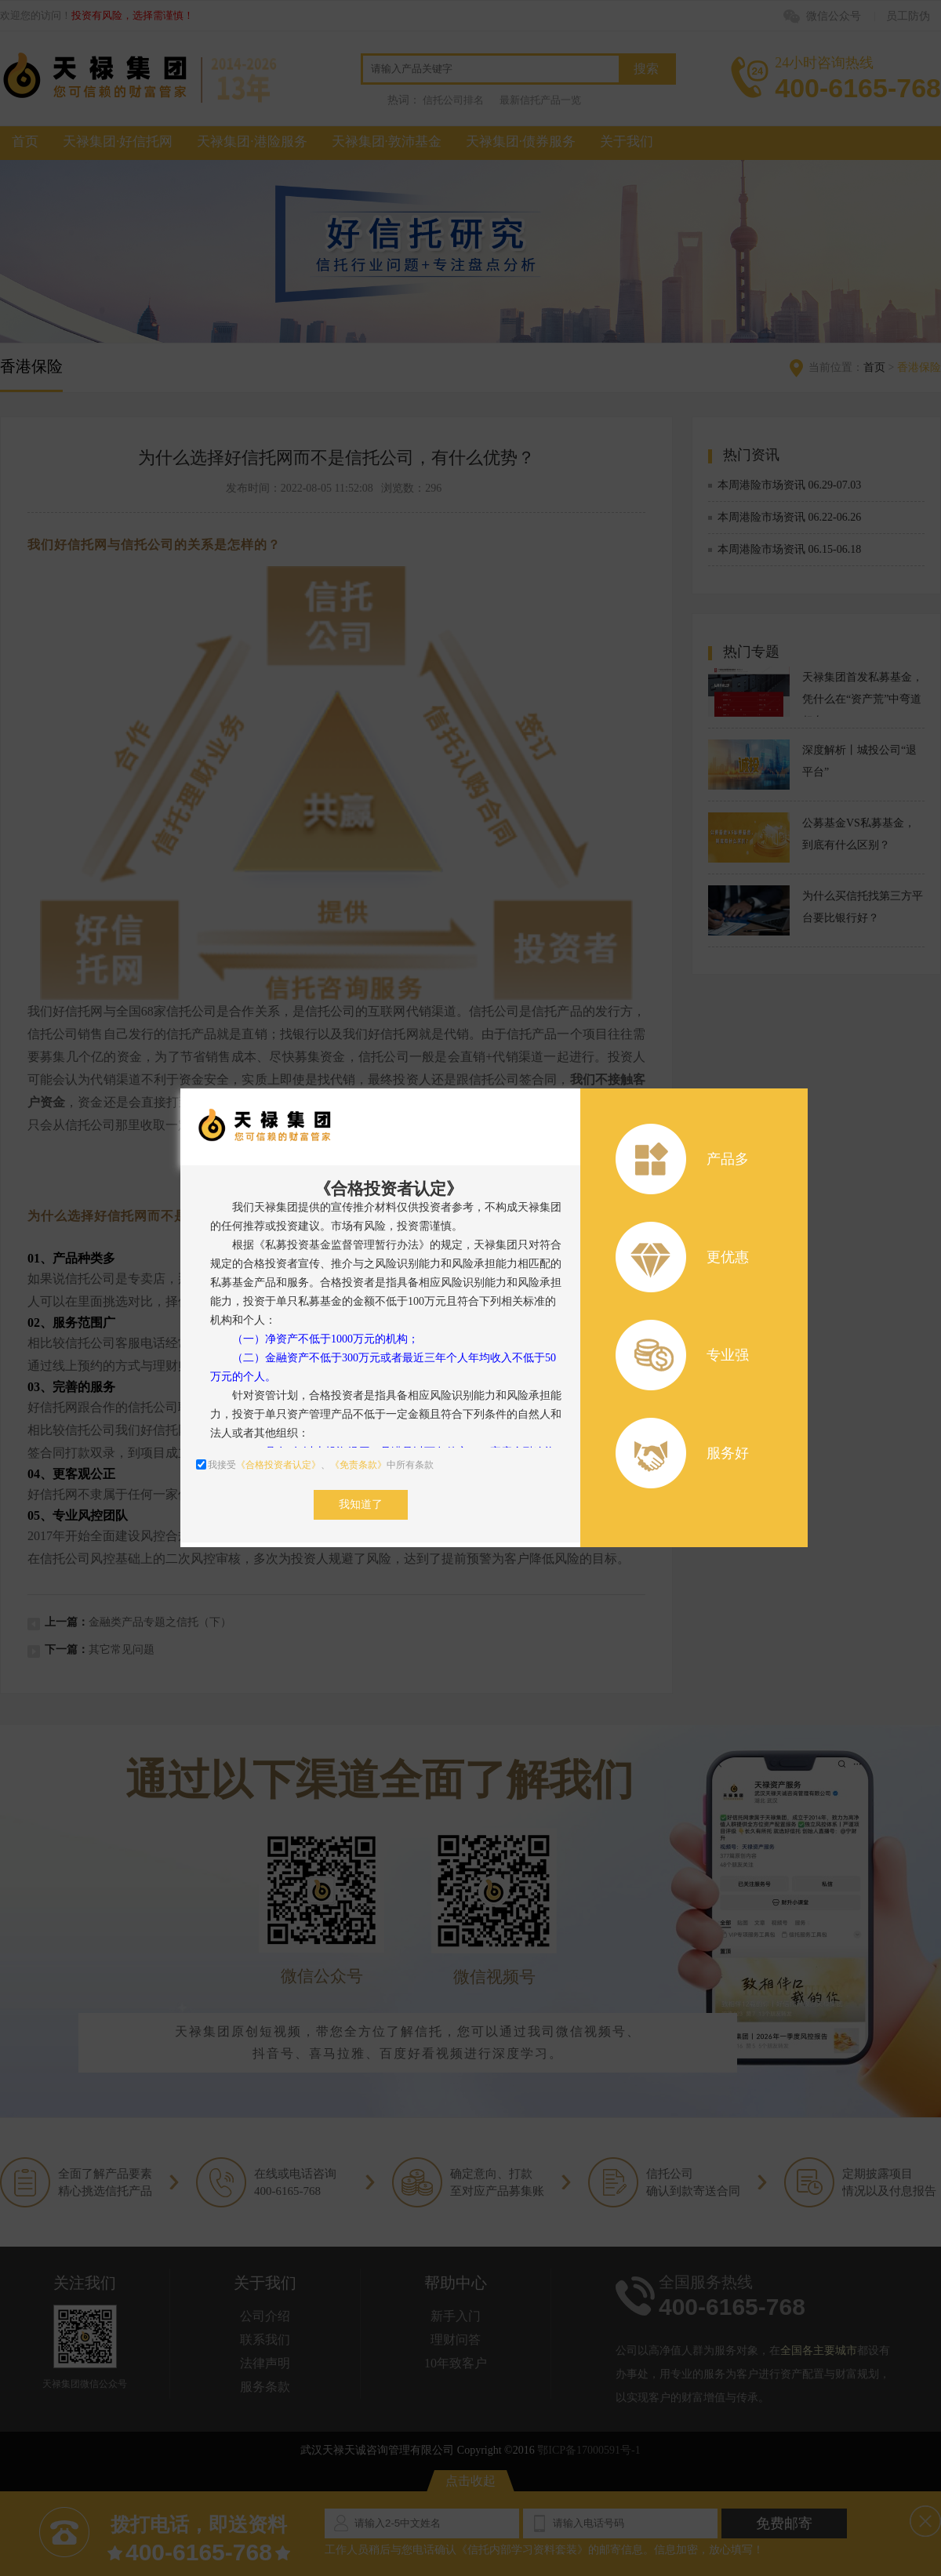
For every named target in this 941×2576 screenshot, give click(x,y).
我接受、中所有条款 (315, 1464)
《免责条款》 (358, 1464)
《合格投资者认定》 (278, 1464)
